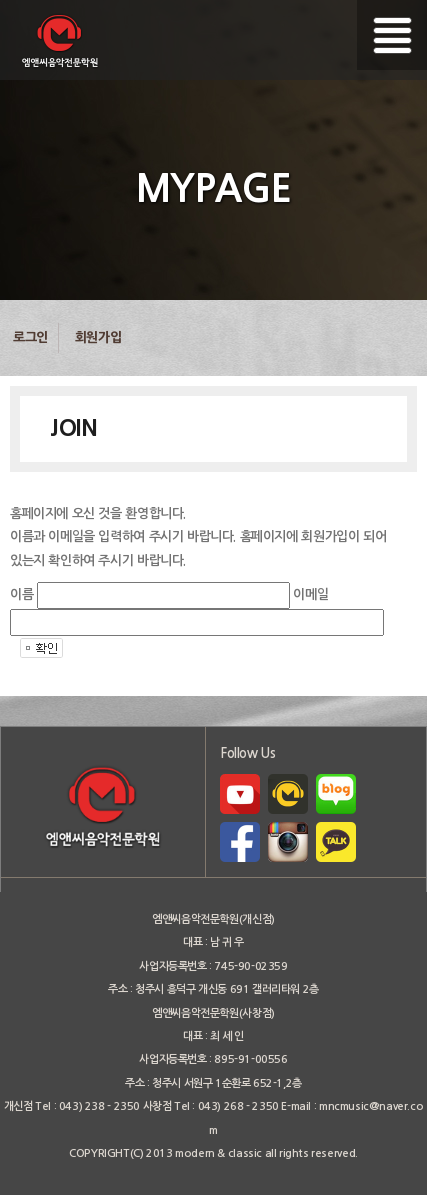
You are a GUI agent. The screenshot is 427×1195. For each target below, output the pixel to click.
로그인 (30, 337)
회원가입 (98, 337)
